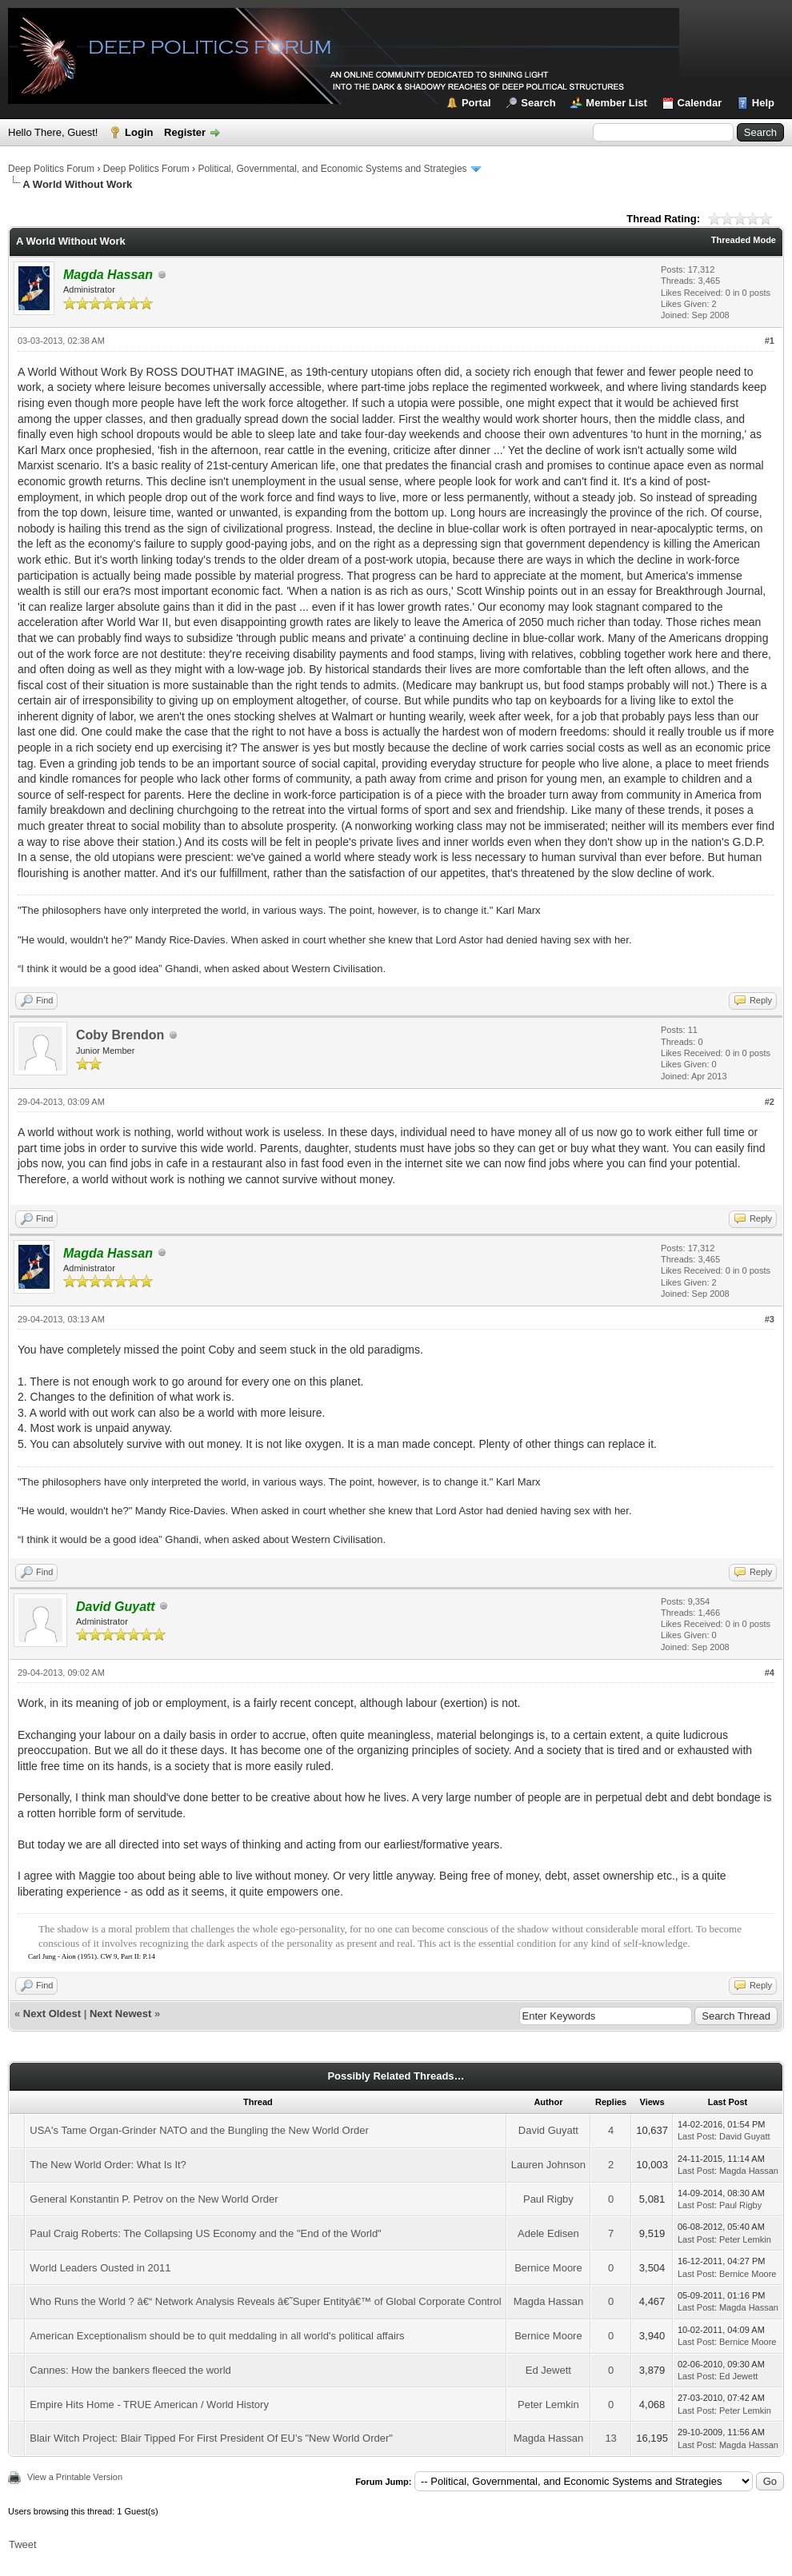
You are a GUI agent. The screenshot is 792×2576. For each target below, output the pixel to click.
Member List (616, 103)
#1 (769, 340)
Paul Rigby (548, 2199)
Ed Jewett (548, 2370)
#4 (769, 1672)
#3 (769, 1319)
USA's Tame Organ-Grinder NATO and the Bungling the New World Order (199, 2130)
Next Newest (120, 2014)
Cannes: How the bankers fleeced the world (130, 2370)
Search (538, 103)
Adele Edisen (548, 2233)
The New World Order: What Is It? (108, 2165)
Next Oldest (52, 2014)
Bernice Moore (548, 2268)
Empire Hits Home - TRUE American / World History (149, 2405)
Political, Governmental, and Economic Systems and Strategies (332, 168)
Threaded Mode (743, 240)
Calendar (700, 103)
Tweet (23, 2544)
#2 (769, 1102)
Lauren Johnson (548, 2165)
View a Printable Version (74, 2477)
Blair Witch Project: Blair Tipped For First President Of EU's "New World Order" (211, 2438)
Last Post (696, 2136)
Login (139, 132)
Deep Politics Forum (51, 168)
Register (185, 132)
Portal (476, 103)
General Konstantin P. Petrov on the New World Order (154, 2199)
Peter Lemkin (745, 2239)
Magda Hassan (748, 2170)
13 (610, 2438)
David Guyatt (548, 2130)
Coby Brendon (120, 1035)
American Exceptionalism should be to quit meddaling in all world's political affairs (217, 2336)
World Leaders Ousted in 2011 (100, 2268)
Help (763, 103)
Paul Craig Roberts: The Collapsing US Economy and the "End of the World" (205, 2233)
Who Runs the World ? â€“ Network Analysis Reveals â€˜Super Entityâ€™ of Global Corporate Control (265, 2301)
